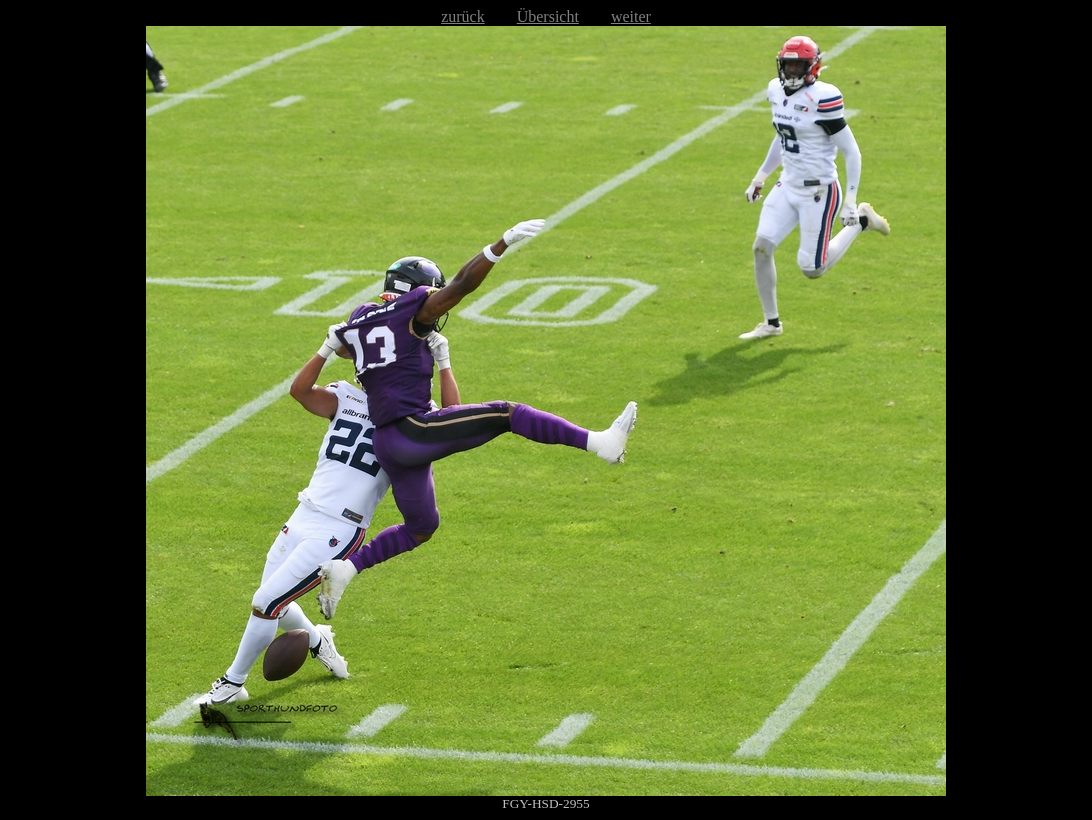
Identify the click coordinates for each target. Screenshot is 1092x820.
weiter (631, 16)
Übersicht (548, 16)
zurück (463, 16)
